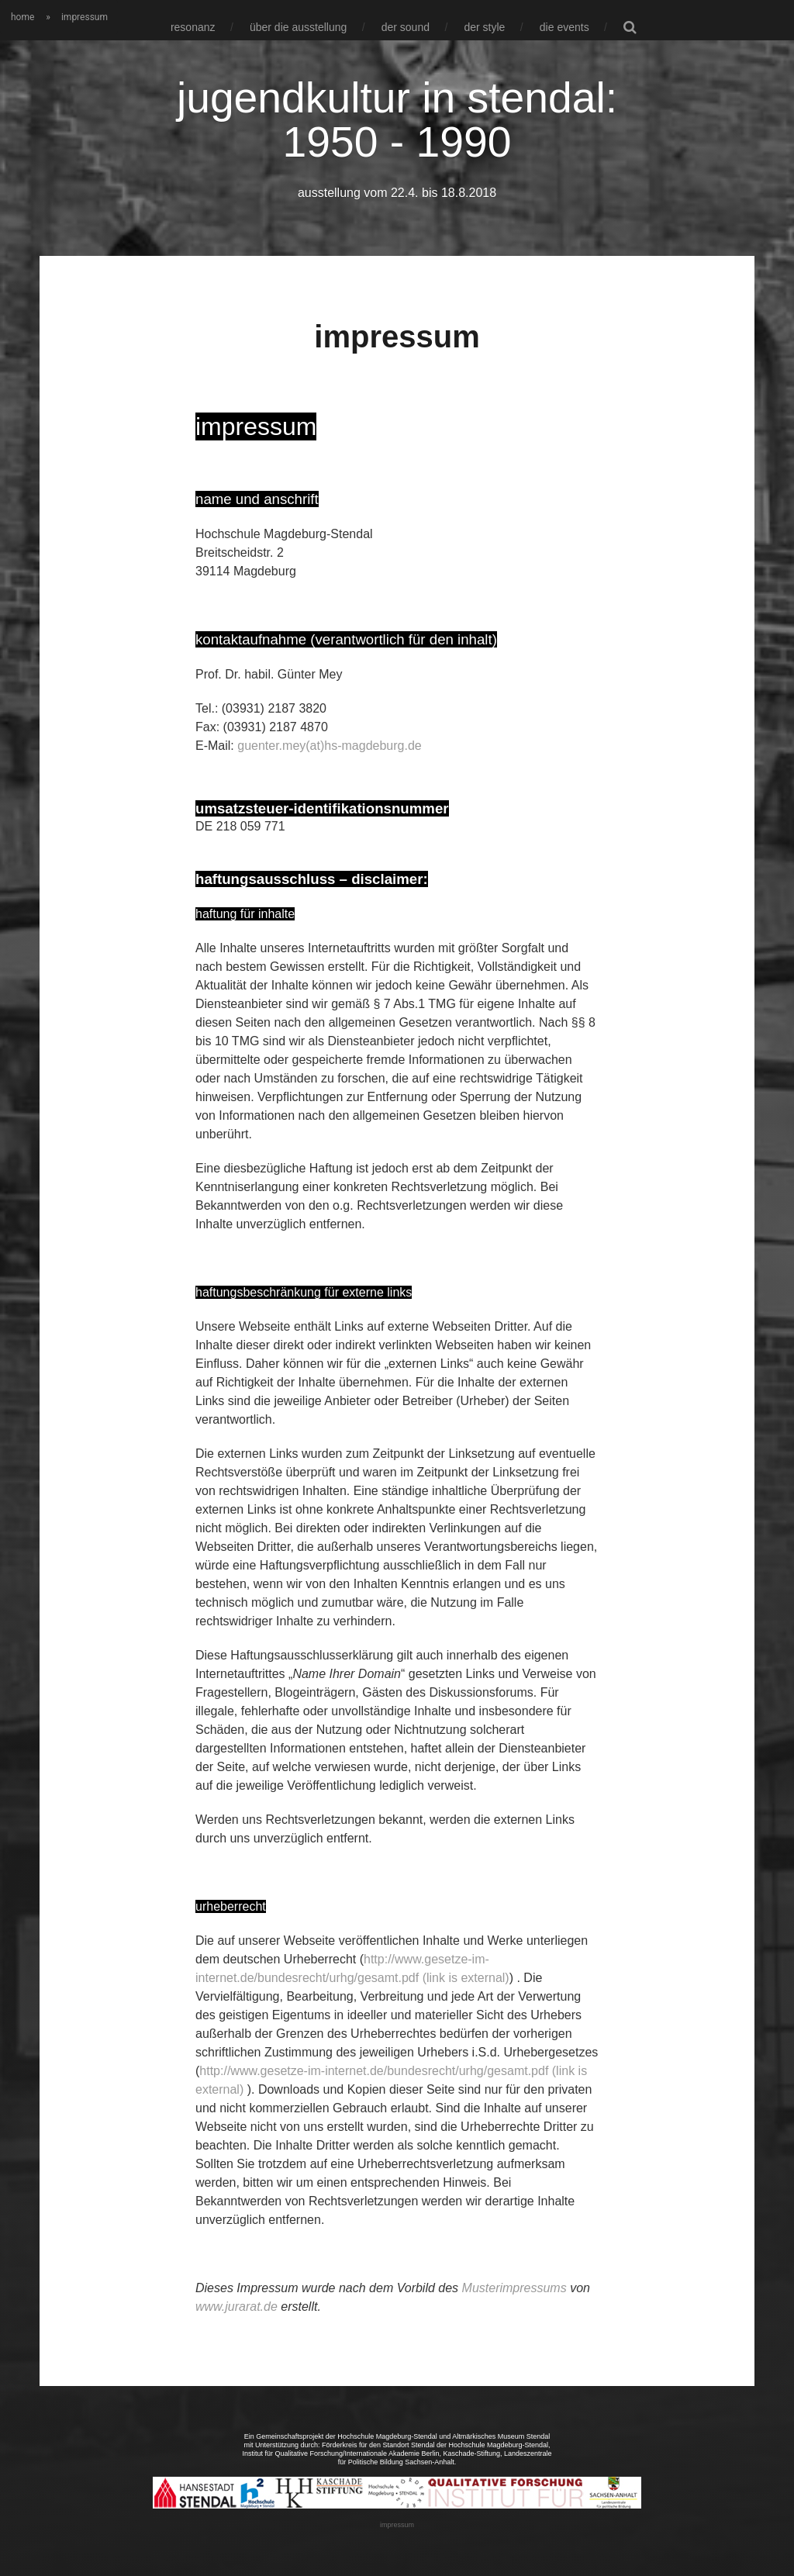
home (22, 17)
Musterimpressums (514, 2287)
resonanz (193, 27)
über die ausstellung (298, 27)
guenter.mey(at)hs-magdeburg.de (329, 744)
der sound (405, 27)
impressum (397, 2524)
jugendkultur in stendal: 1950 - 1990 (396, 119)
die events (564, 27)
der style (484, 27)
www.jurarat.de (236, 2305)
